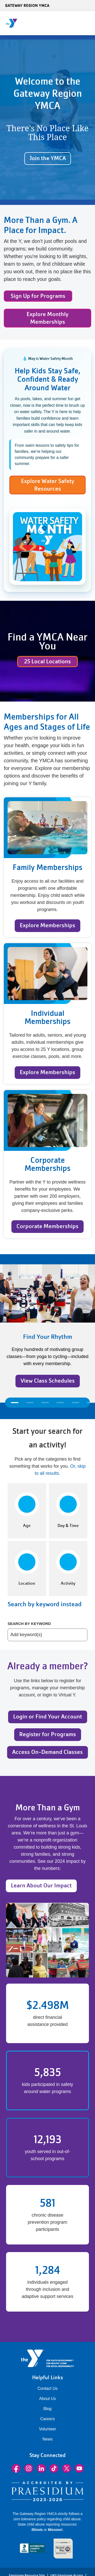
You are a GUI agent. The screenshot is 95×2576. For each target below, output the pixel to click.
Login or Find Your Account (47, 1716)
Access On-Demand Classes (47, 1752)
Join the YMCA (47, 158)
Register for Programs (47, 1734)
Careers (47, 2419)
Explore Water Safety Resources (47, 484)
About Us (47, 2398)
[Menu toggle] (87, 21)
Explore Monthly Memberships (47, 318)
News (47, 2439)
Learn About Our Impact (41, 1910)
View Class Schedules (48, 1380)
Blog (47, 2409)
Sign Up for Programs (38, 296)
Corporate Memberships (47, 1226)
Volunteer (47, 2429)
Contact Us (47, 2388)
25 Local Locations (47, 661)
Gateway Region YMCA (27, 5)
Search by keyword (29, 1623)
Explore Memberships (47, 925)
